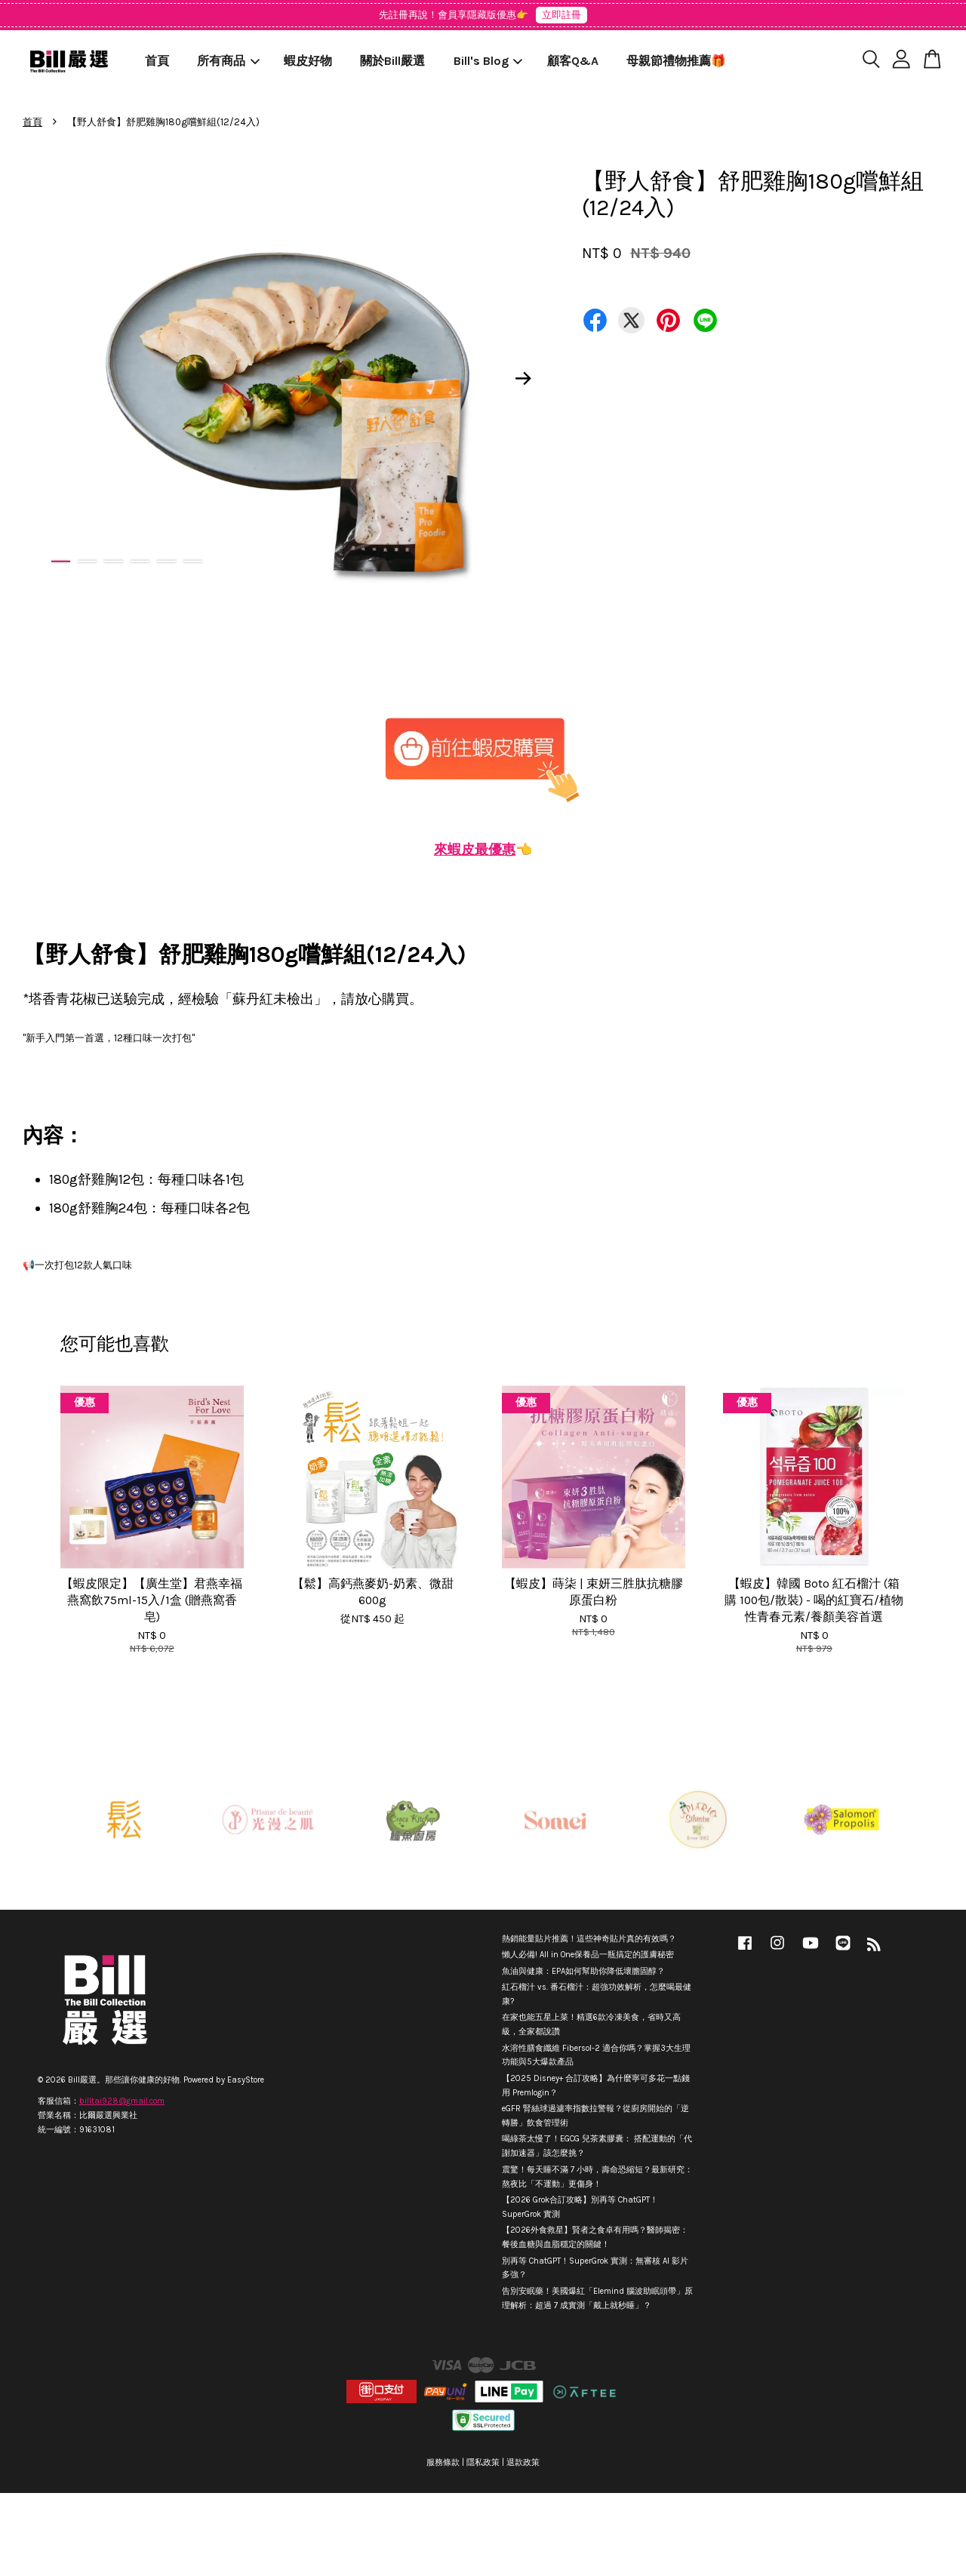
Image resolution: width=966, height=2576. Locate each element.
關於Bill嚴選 (392, 61)
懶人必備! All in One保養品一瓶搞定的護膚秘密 (588, 1955)
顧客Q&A (572, 61)
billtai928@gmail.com (122, 2101)
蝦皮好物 (308, 61)
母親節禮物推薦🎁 (676, 61)
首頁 (157, 61)
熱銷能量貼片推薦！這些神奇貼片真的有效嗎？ (589, 1939)
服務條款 (443, 2462)
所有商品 (228, 61)
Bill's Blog (488, 61)
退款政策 (523, 2462)
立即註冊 (561, 14)
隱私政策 (483, 2462)
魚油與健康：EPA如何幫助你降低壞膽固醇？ (583, 1971)
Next (524, 378)
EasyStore (245, 2080)
